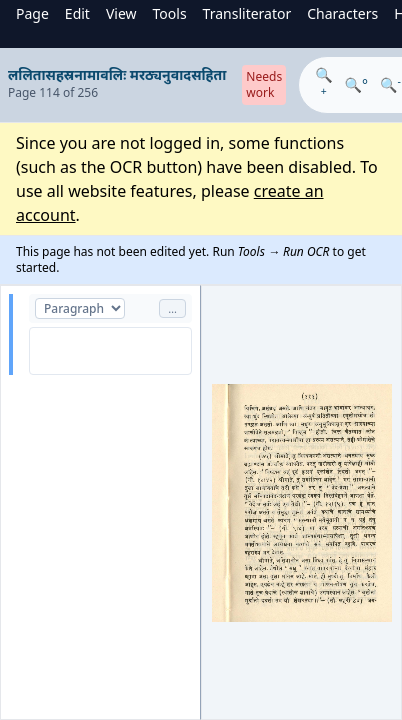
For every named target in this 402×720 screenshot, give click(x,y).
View (121, 13)
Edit (77, 13)
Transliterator (247, 13)
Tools (170, 13)
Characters (342, 13)
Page (32, 13)
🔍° (356, 84)
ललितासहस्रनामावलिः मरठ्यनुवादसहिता (117, 74)
